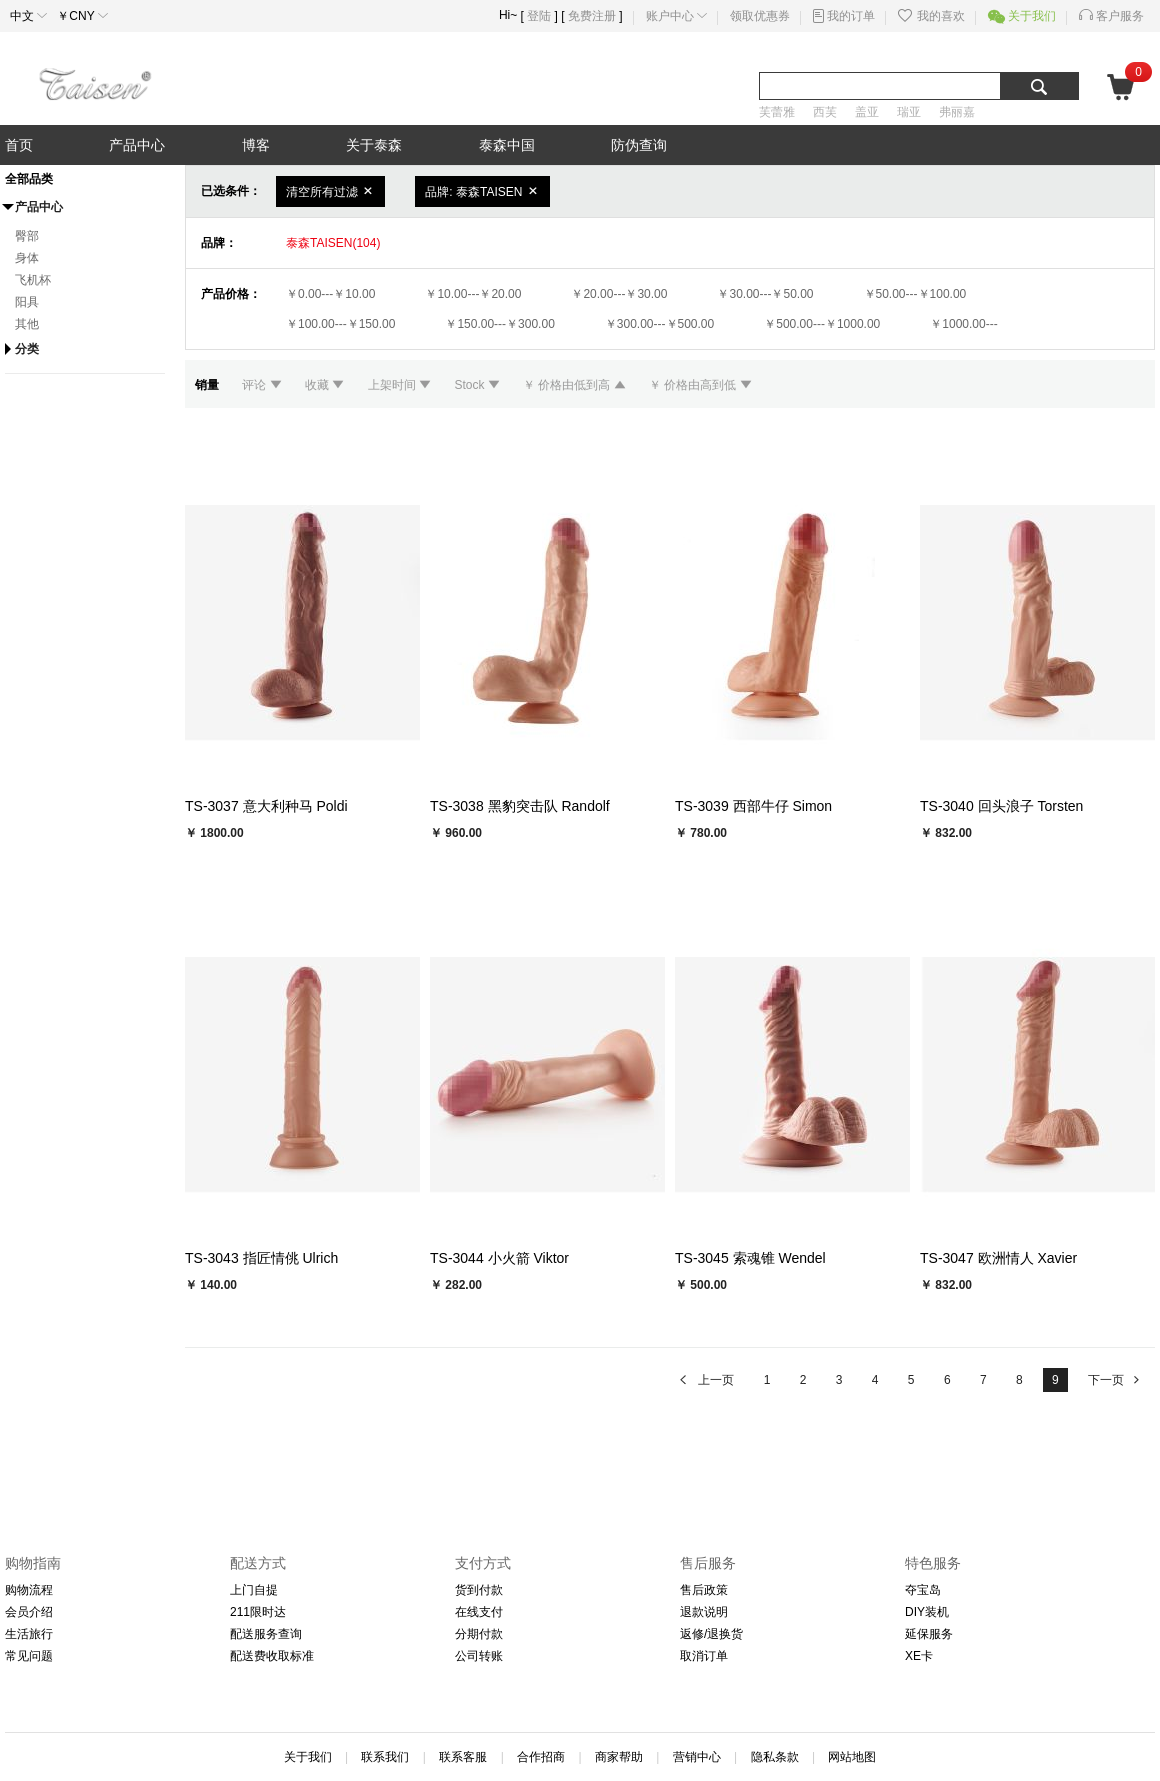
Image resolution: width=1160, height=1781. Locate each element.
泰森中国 (507, 145)
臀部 (27, 236)
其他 (27, 324)
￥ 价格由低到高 (576, 385)
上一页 (705, 1380)
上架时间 (401, 385)
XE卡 (919, 1656)
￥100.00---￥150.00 (340, 324)
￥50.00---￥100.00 (915, 294)
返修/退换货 (711, 1634)
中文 (22, 16)
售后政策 (704, 1590)
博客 (256, 145)
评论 (263, 385)
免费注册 (592, 16)
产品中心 (137, 145)
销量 (208, 385)
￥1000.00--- (963, 324)
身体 (27, 258)
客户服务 (1120, 16)
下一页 (1115, 1380)
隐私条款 (775, 1757)
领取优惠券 (760, 16)
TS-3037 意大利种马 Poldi (266, 806)
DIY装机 (927, 1612)
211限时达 (258, 1612)
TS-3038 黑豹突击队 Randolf (520, 806)
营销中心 (697, 1757)
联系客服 (463, 1757)
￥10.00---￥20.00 (473, 294)
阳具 (27, 302)
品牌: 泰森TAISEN (482, 191)
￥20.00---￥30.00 (619, 294)
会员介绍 (29, 1612)
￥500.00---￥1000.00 (822, 324)
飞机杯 (33, 280)
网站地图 (852, 1757)
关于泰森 (374, 145)
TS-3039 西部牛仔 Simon (753, 806)
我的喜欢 (941, 16)
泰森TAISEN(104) (333, 243)
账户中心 (670, 16)
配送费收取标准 (272, 1656)
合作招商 (541, 1757)
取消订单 (704, 1656)
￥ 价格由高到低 (700, 385)
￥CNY (77, 16)
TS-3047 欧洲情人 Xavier (998, 1258)
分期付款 (479, 1634)
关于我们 (1032, 16)
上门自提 (254, 1590)
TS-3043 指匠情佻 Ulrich (261, 1258)
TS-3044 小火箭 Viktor (499, 1258)
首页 (19, 145)
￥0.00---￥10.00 (330, 294)
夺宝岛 (923, 1590)
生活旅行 (29, 1634)
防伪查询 (639, 145)
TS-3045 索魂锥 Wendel (750, 1258)
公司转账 (479, 1656)
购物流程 (29, 1590)
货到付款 (479, 1590)
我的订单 (851, 16)
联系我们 (385, 1757)
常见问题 (29, 1656)
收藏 (326, 385)
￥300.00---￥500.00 (659, 324)
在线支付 (479, 1612)
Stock (478, 385)
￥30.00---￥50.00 (765, 294)
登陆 (539, 16)
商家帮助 (619, 1757)
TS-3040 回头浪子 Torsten (1001, 806)
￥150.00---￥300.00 (499, 324)
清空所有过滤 (330, 191)
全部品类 (29, 179)
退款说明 (704, 1612)
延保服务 (929, 1634)
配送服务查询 (266, 1634)
